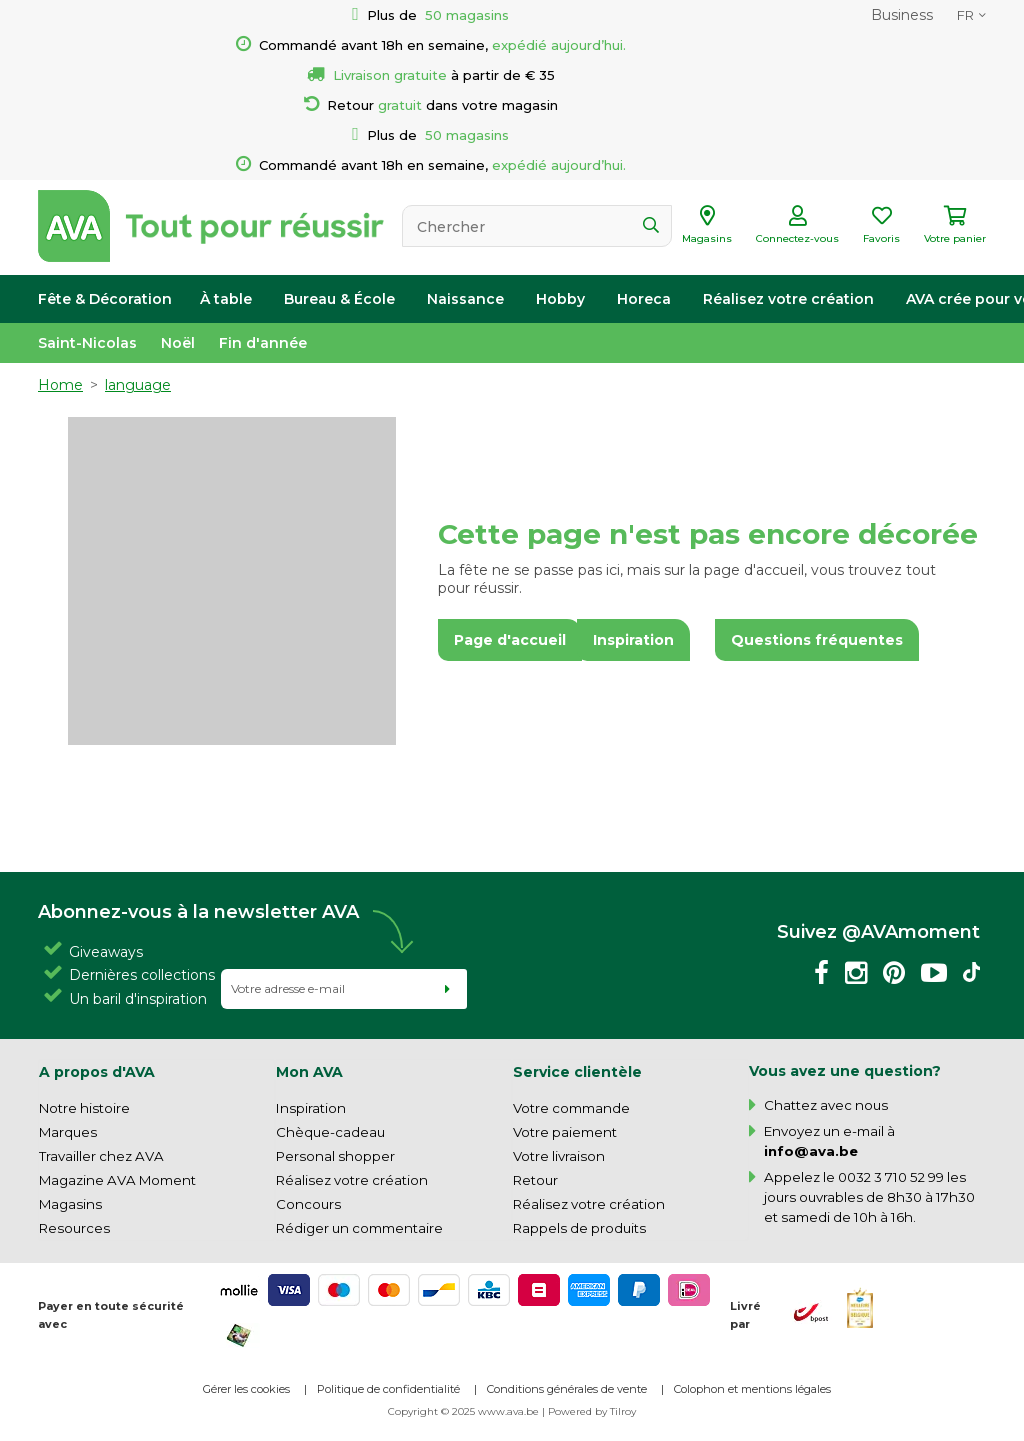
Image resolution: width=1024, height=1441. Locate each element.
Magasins (70, 1204)
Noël (178, 343)
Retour (535, 1180)
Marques (68, 1132)
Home (60, 385)
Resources (74, 1228)
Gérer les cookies (246, 1389)
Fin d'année (263, 343)
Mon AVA (309, 1072)
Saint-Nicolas (87, 343)
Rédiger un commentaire (359, 1228)
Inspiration (311, 1108)
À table (226, 299)
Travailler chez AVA (101, 1156)
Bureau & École (339, 299)
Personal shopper (335, 1156)
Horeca (644, 299)
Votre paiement (565, 1132)
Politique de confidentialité (388, 1389)
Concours (308, 1204)
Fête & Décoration (105, 299)
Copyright (413, 1411)
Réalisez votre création (788, 299)
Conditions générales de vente (567, 1389)
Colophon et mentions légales (752, 1389)
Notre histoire (84, 1108)
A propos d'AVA (97, 1072)
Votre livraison (559, 1156)
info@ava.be (811, 1151)
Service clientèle (577, 1072)
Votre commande (571, 1108)
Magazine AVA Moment (117, 1180)
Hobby (560, 299)
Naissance (465, 299)
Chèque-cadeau (330, 1132)
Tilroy (623, 1411)
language (138, 385)
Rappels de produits (579, 1228)
